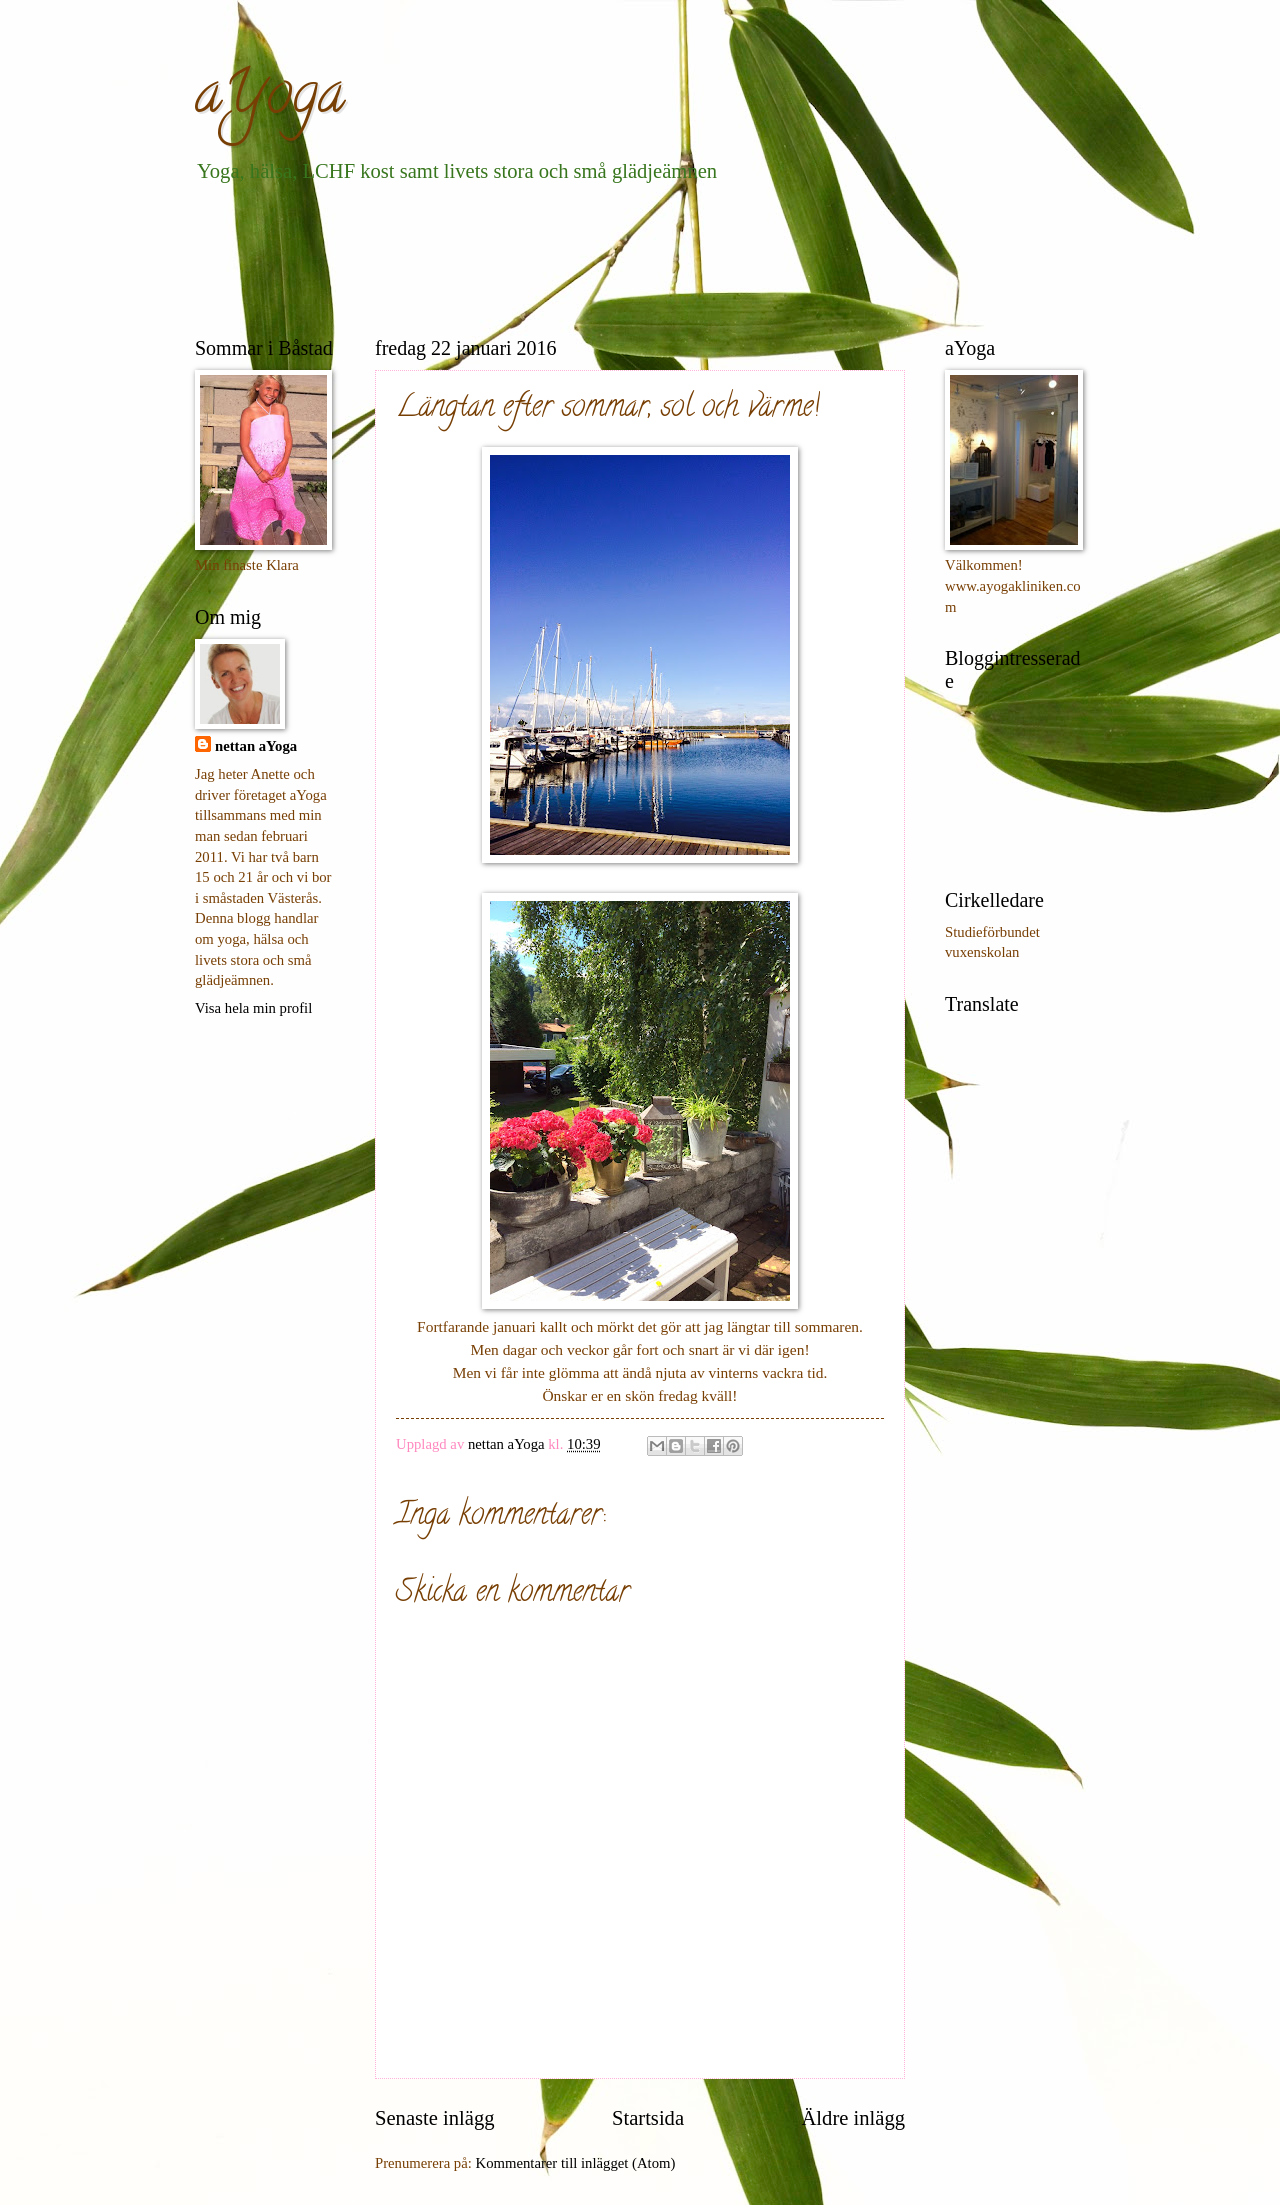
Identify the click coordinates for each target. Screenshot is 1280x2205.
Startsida (648, 2118)
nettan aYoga (256, 746)
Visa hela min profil (253, 1008)
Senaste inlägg (435, 2118)
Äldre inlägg (853, 2118)
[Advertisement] (559, 256)
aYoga (270, 99)
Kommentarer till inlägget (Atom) (576, 2163)
